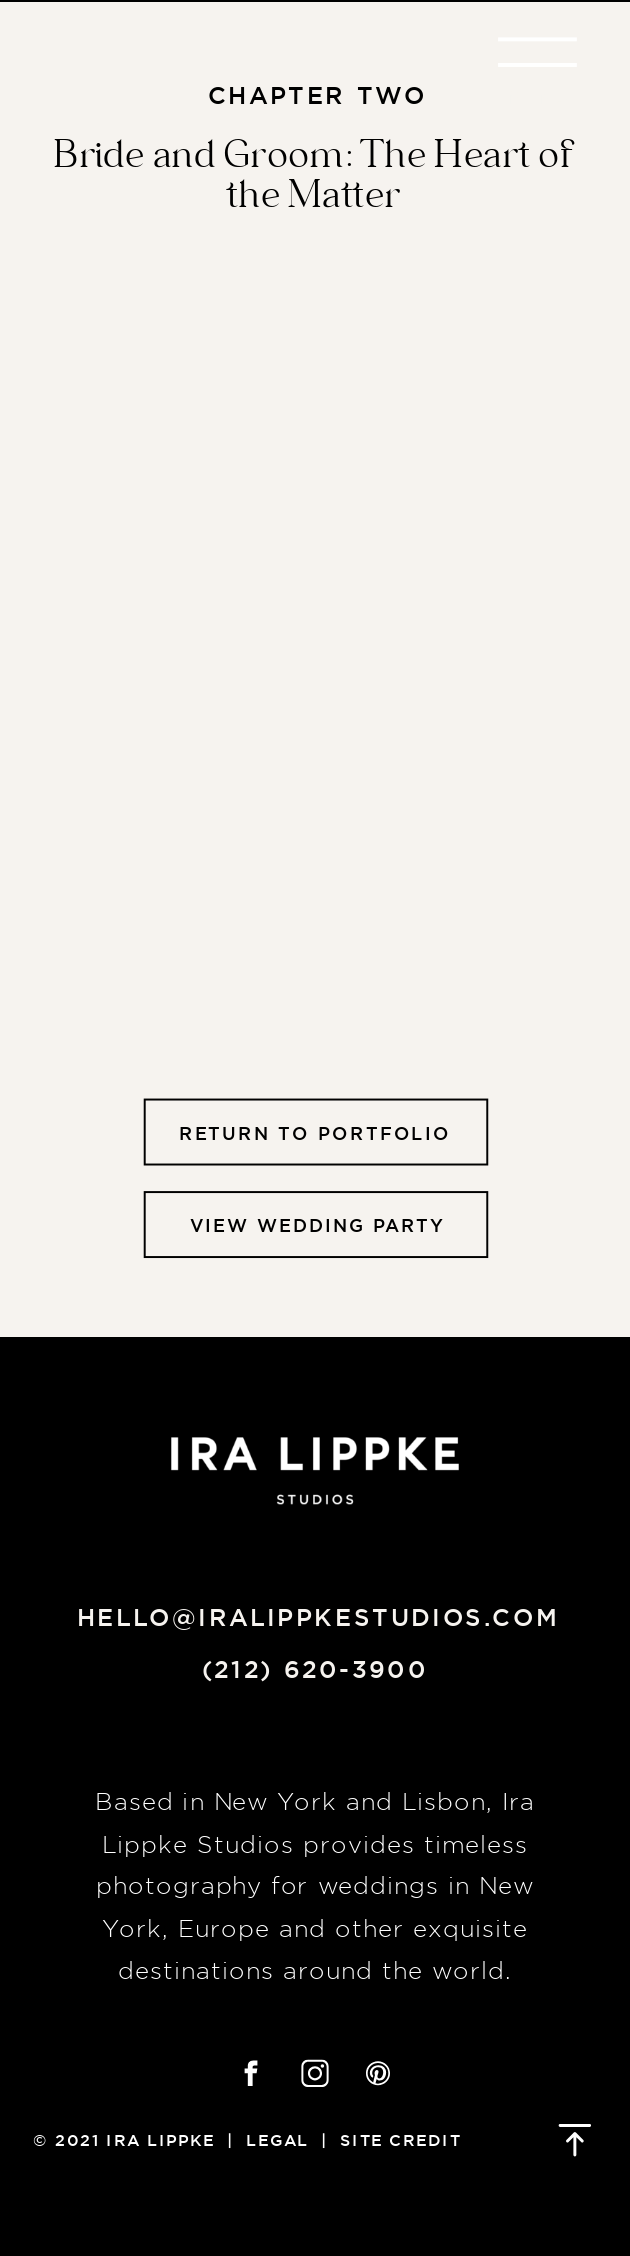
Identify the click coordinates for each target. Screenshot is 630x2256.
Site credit (400, 2140)
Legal (277, 2140)
